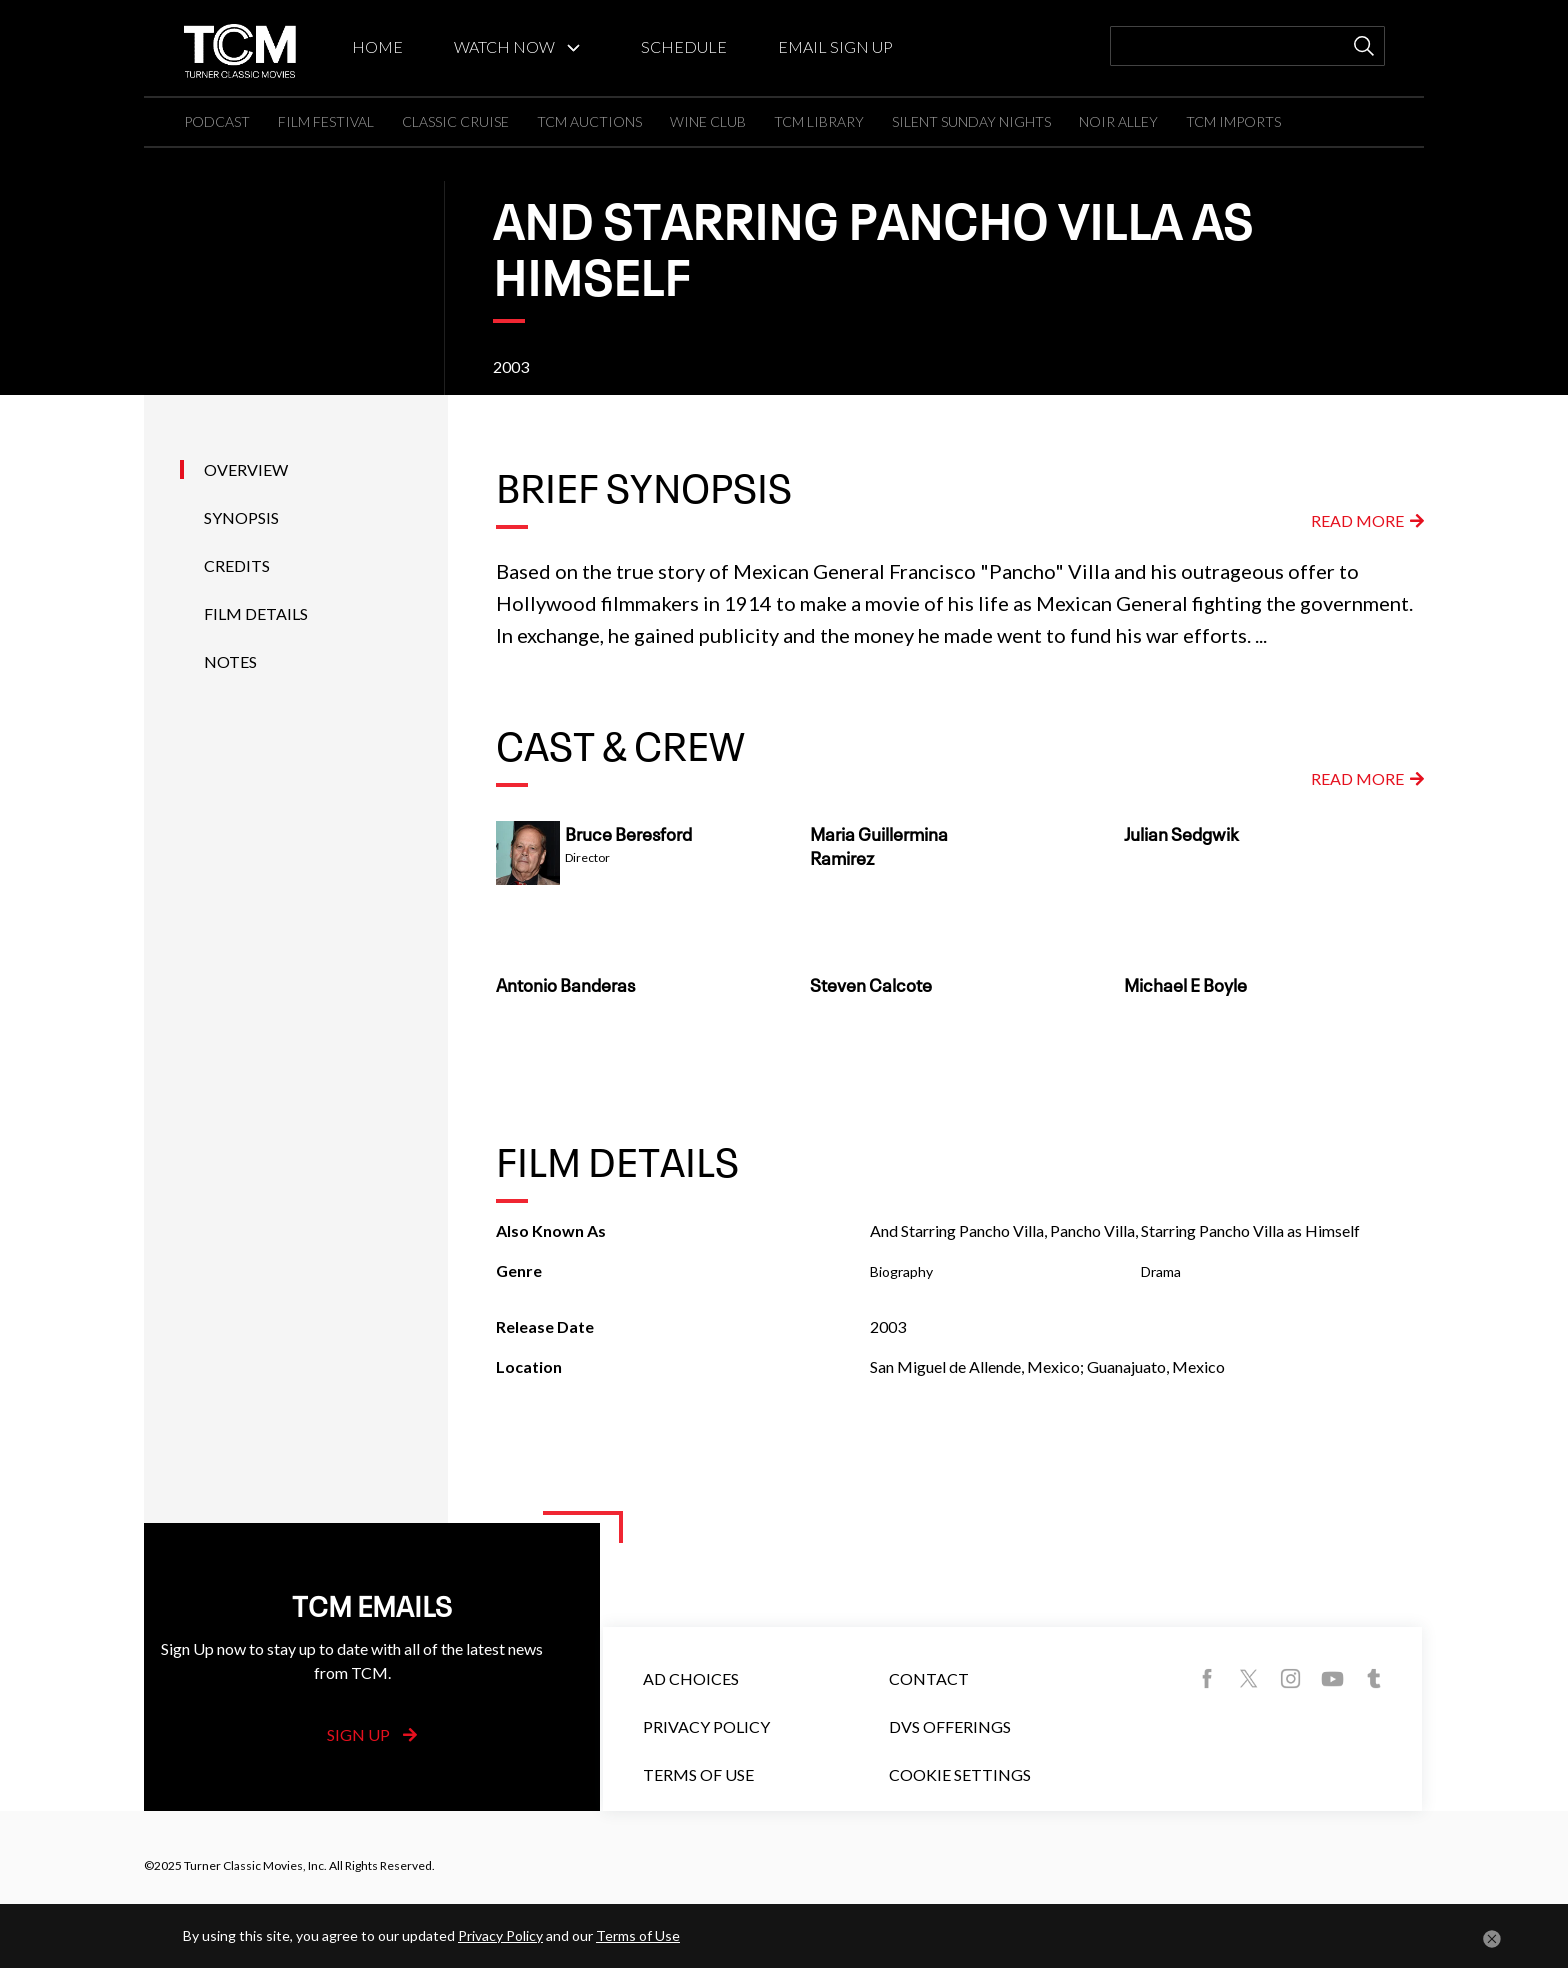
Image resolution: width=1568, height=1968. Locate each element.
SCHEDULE (684, 46)
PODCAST (217, 121)
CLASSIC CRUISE (455, 121)
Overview (246, 469)
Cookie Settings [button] (960, 1774)
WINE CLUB (708, 121)
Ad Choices (691, 1678)
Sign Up (372, 1734)
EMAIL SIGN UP (835, 46)
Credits (237, 565)
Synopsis (241, 517)
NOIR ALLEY (1118, 121)
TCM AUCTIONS (589, 121)
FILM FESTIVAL (326, 121)
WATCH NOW (504, 46)
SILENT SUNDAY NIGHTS (971, 121)
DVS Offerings (950, 1726)
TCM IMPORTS (1233, 121)
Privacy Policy (706, 1726)
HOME (377, 46)
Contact (929, 1678)
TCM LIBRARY (819, 121)
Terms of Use (698, 1774)
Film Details (256, 613)
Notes (230, 661)
